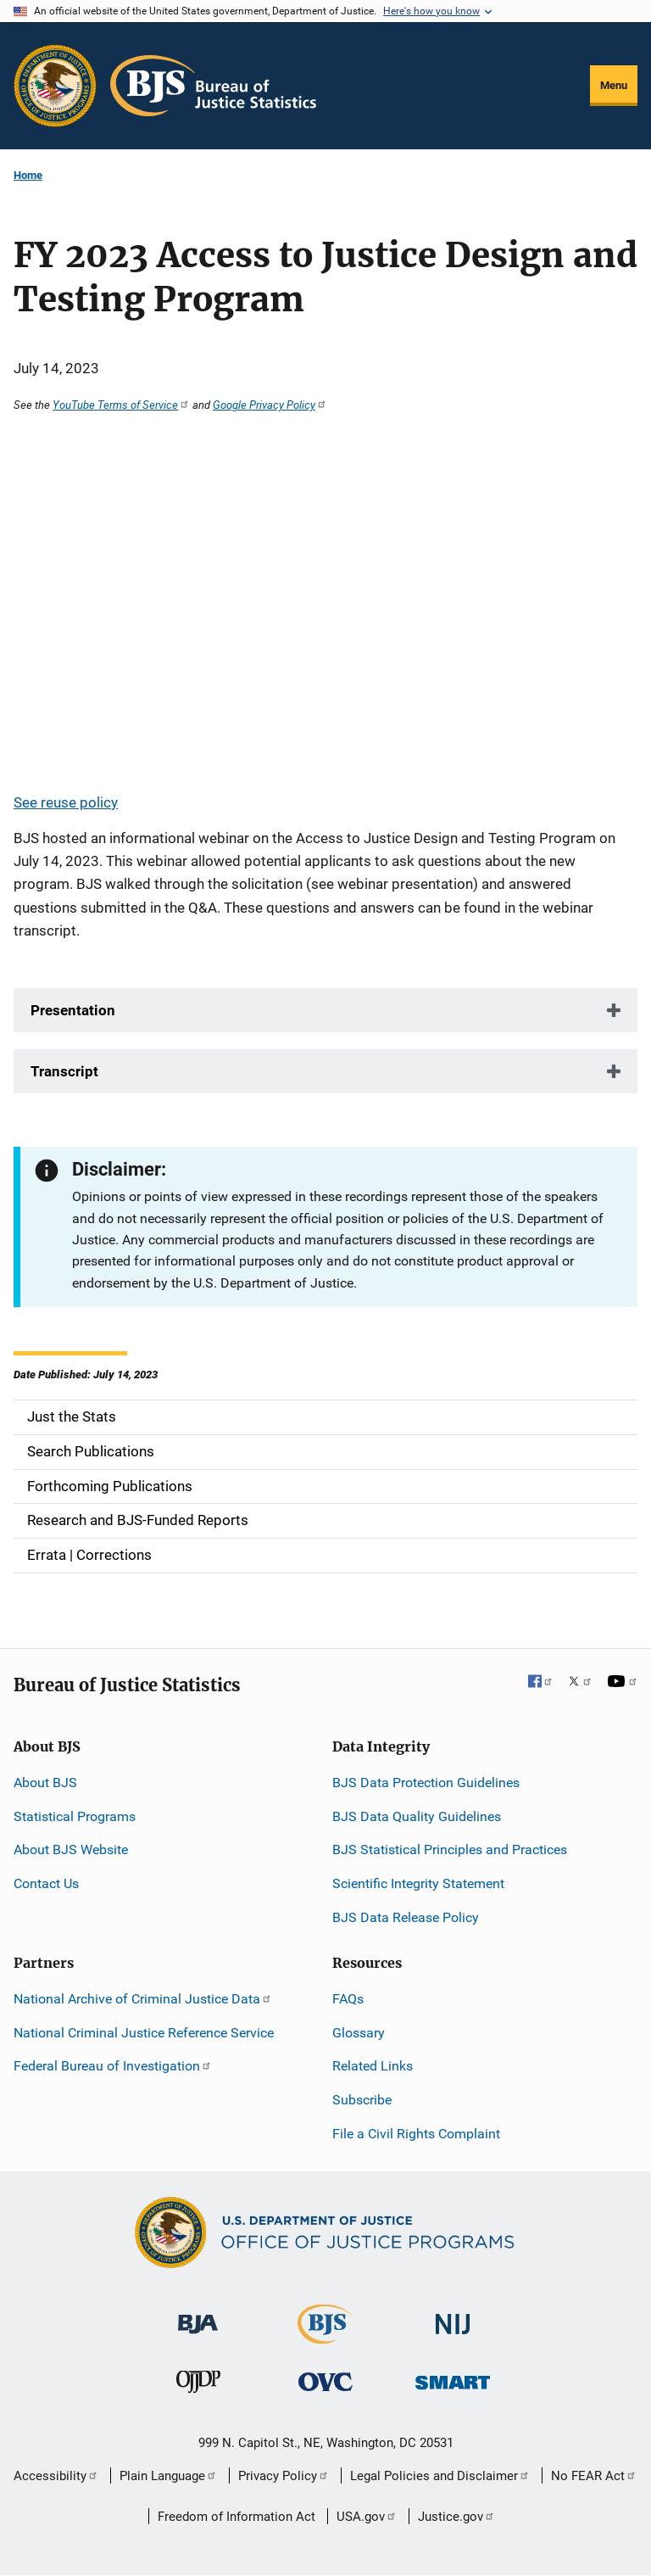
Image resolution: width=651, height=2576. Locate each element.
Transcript (64, 1071)
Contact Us (46, 1883)
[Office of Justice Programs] (55, 85)
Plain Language (168, 2476)
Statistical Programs (75, 1816)
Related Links (372, 2066)
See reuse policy (66, 802)
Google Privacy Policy (270, 404)
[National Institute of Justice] (453, 2317)
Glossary (358, 2033)
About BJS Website (71, 1849)
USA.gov (367, 2516)
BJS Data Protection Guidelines (426, 1782)
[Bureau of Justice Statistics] (325, 2336)
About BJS (45, 1782)
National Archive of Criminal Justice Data (143, 1999)
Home (28, 175)
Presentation (73, 1010)
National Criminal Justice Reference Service (144, 2033)
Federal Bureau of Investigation (113, 2066)
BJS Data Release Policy (405, 1917)
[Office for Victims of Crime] (325, 2381)
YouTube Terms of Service (121, 404)
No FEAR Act (594, 2476)
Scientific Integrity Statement (418, 1883)
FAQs (348, 1999)
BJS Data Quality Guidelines (416, 1816)
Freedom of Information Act (236, 2516)
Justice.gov (456, 2516)
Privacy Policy (283, 2476)
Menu (613, 85)
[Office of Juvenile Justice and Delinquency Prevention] (198, 2386)
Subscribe (362, 2100)
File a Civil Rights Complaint (416, 2134)
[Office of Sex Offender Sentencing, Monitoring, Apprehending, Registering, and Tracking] (452, 2378)
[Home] (213, 85)
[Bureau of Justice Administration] (198, 2316)
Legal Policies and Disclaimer (440, 2476)
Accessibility (56, 2476)
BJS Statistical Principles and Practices (449, 1849)
